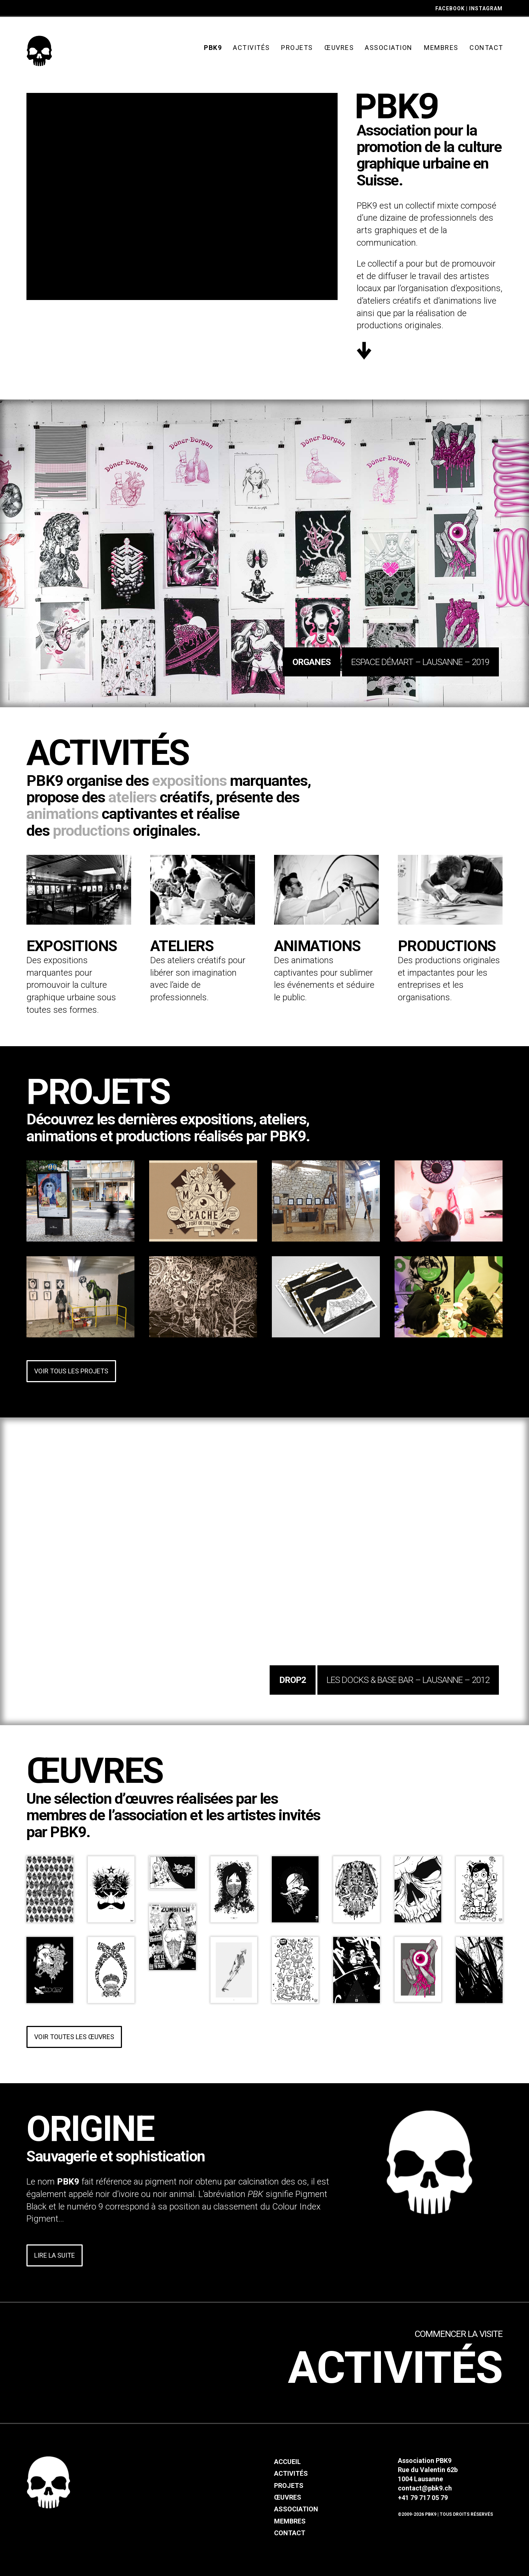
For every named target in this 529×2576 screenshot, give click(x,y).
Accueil (287, 2461)
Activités (395, 2368)
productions (91, 830)
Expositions (71, 946)
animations (62, 814)
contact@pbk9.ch (425, 2488)
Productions (447, 946)
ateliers (132, 797)
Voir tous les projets (71, 1371)
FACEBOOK (450, 8)
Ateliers (181, 946)
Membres (290, 2521)
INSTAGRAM (486, 8)
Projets (288, 2485)
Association (296, 2509)
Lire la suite (54, 2255)
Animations (317, 946)
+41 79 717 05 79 (423, 2497)
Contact (289, 2533)
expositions (189, 781)
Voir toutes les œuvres (74, 2037)
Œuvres (287, 2497)
